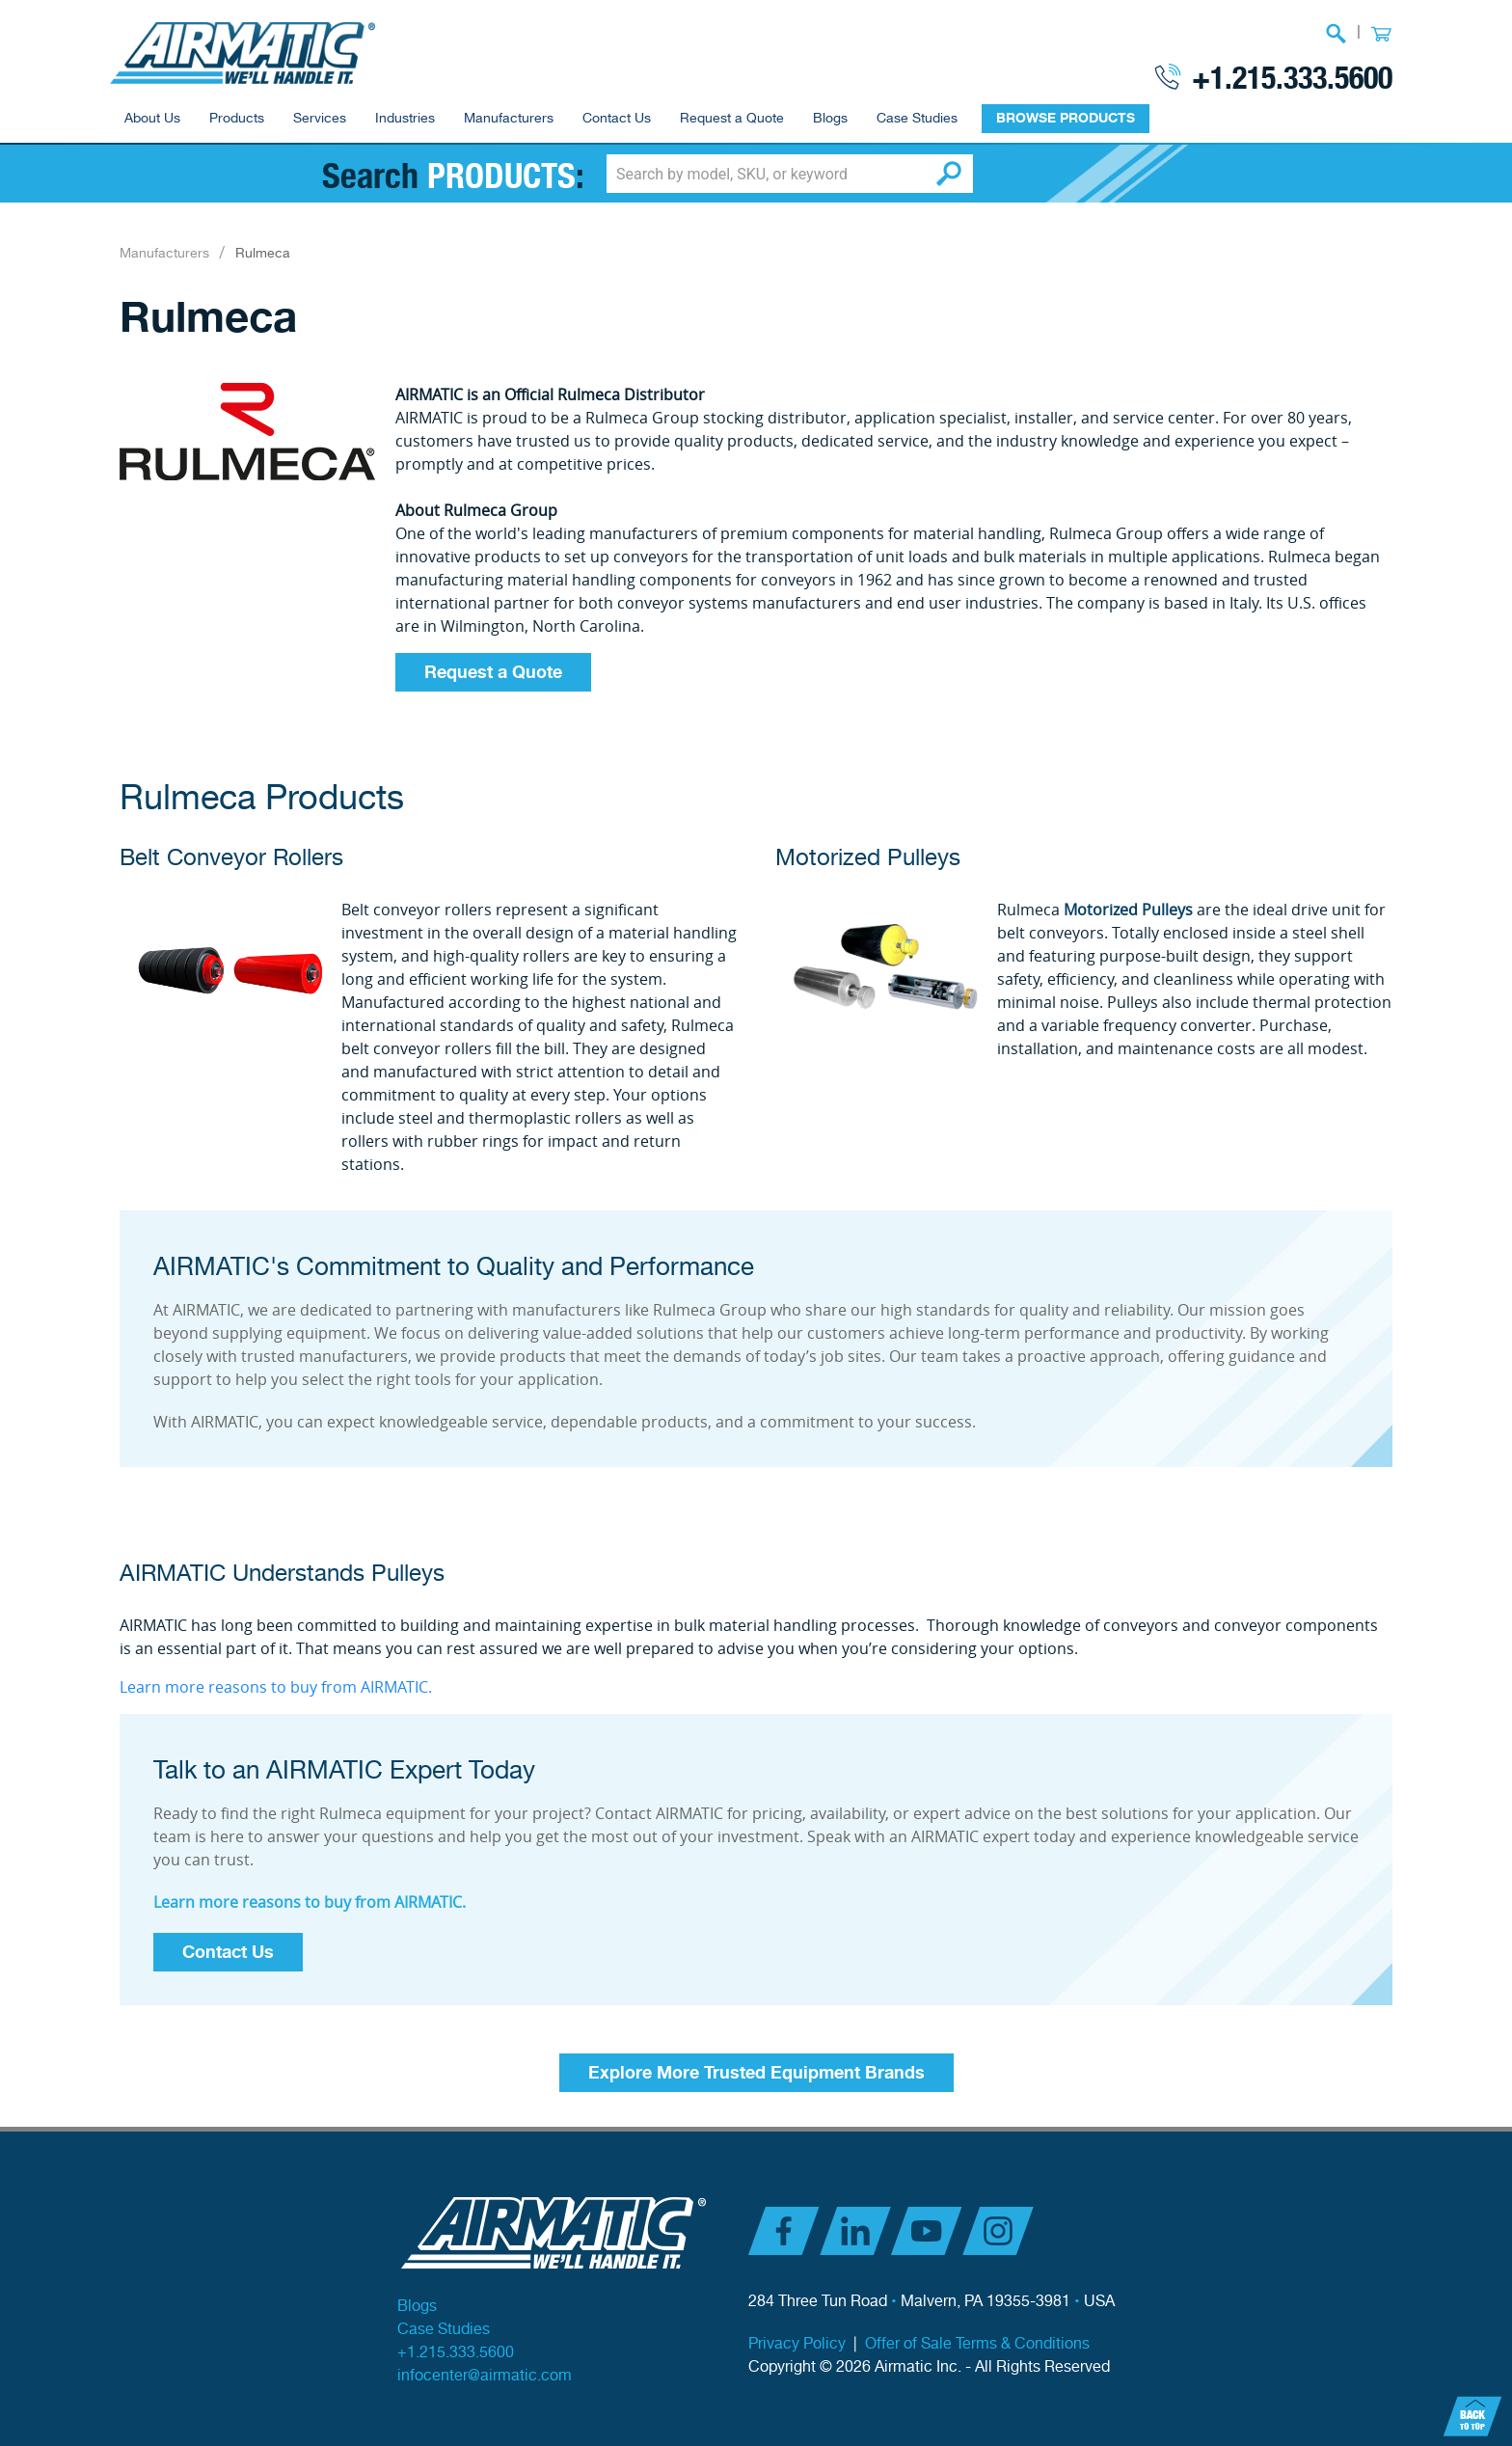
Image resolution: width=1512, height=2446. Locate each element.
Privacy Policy (797, 2344)
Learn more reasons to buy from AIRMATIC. (276, 1687)
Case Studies (917, 118)
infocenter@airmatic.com (484, 2376)
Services (319, 118)
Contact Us (616, 118)
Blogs (830, 118)
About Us (152, 118)
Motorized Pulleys (867, 858)
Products (236, 118)
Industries (405, 118)
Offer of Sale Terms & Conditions (977, 2344)
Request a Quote (732, 118)
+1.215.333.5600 (1292, 76)
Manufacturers (509, 118)
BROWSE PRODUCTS (1065, 118)
